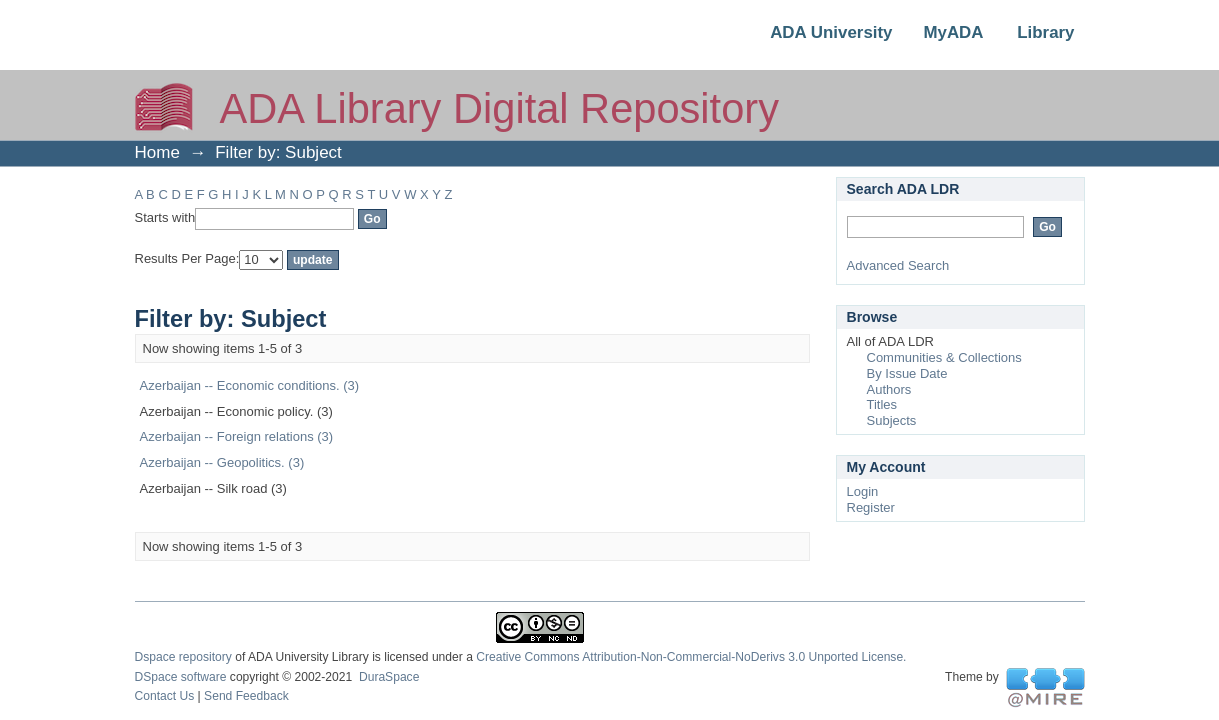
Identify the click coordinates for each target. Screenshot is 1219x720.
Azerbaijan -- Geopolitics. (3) (222, 462)
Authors (889, 389)
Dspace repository (183, 657)
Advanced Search (898, 265)
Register (871, 507)
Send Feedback (246, 696)
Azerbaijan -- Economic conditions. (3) (250, 385)
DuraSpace (389, 677)
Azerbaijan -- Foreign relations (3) (237, 436)
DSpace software (181, 677)
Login (863, 491)
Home (157, 152)
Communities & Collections (944, 357)
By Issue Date (907, 373)
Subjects (892, 420)
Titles (882, 404)
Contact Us (165, 696)
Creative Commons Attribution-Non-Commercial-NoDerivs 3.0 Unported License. (691, 657)
